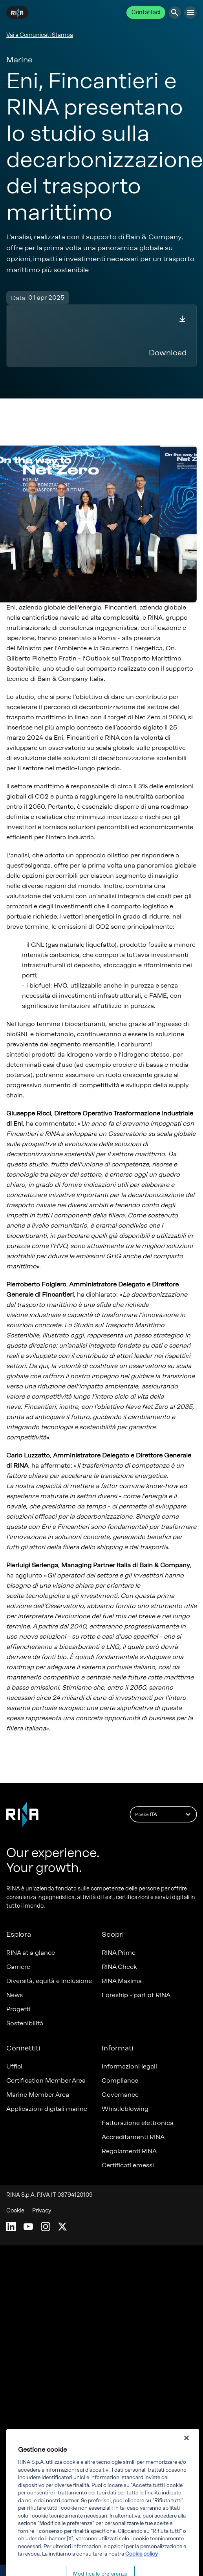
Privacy (41, 2210)
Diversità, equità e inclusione (49, 1981)
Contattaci (146, 12)
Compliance (120, 2080)
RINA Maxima (122, 1981)
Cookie (15, 2210)
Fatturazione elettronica (138, 2123)
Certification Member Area (46, 2080)
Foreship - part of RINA (136, 1995)
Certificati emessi (128, 2165)
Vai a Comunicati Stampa (39, 35)
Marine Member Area (37, 2094)
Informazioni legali (129, 2066)
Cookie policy (141, 2570)
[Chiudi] (186, 2454)
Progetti (18, 2009)
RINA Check (119, 1966)
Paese (164, 1814)
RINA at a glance (30, 1952)
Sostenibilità (24, 2023)
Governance (120, 2094)
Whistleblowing (125, 2108)
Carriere (18, 1966)
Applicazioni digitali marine (46, 2108)
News (14, 1995)
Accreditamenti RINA (133, 2137)
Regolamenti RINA (129, 2151)
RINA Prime (118, 1952)
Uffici (14, 2066)
